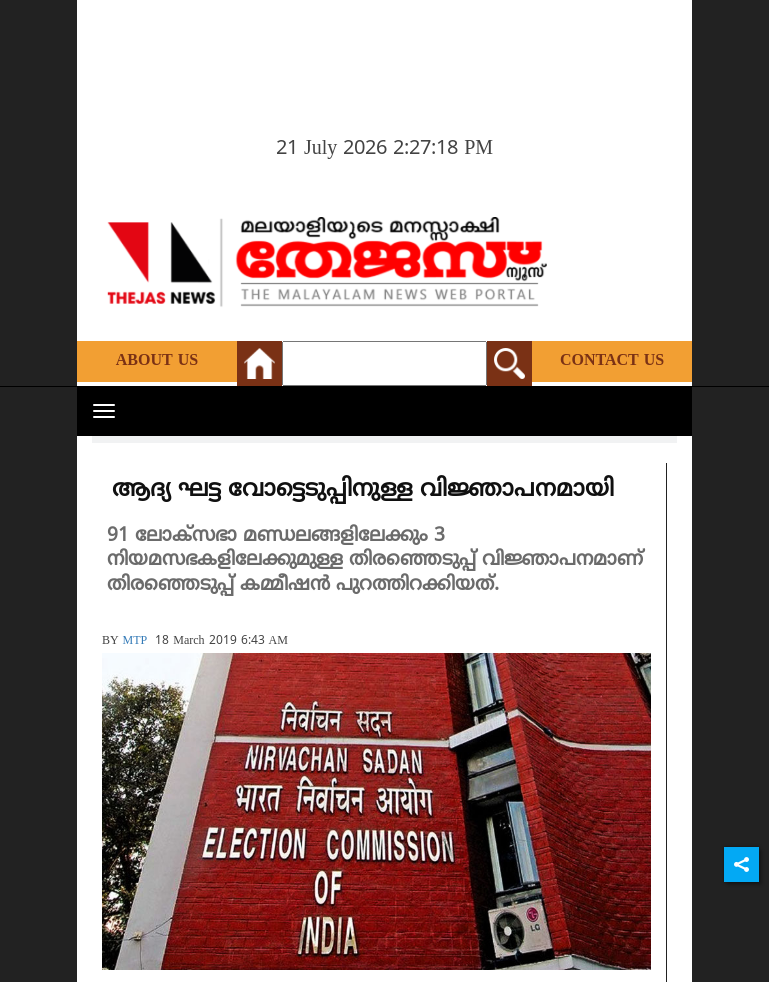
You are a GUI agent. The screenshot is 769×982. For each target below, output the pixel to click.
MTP (135, 641)
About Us (157, 361)
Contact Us (612, 361)
